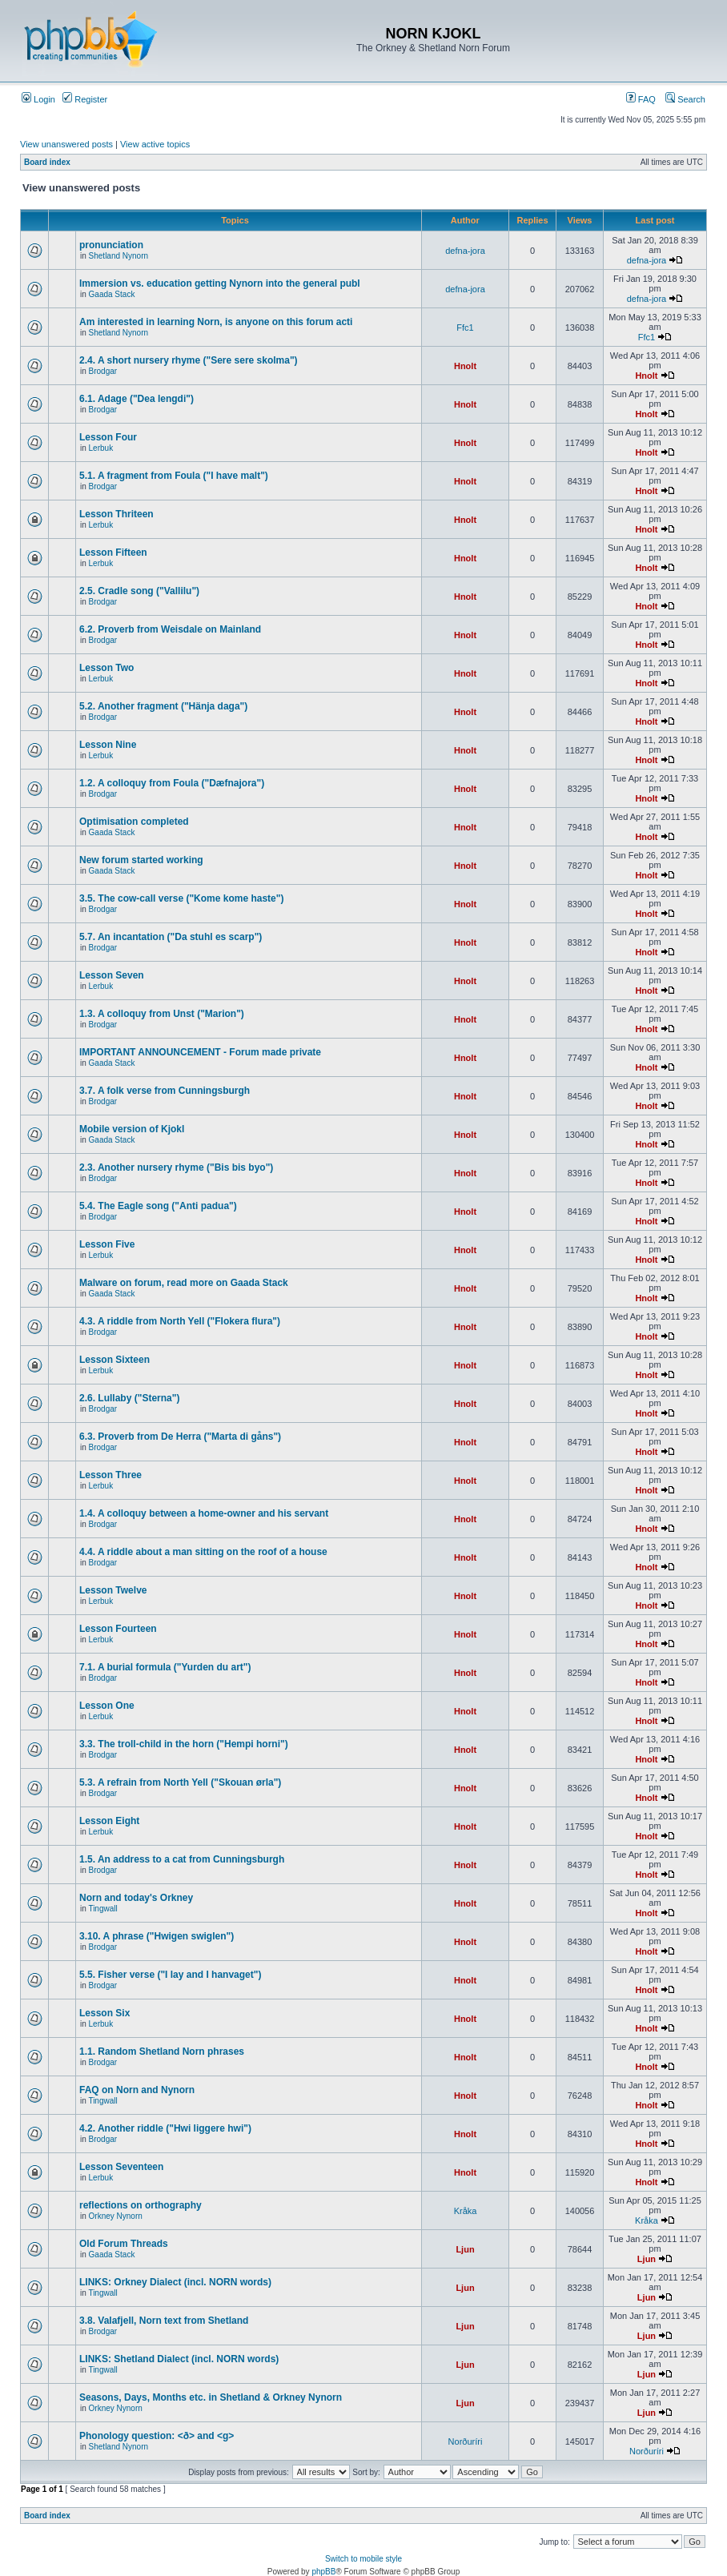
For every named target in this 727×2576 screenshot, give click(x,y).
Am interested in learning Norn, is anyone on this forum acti (215, 322)
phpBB (323, 2571)
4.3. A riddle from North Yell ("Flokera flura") (179, 1321)
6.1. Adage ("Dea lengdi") (136, 398)
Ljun (465, 2249)
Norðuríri (465, 2441)
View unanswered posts (66, 144)
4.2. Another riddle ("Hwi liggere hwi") (165, 2128)
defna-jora (465, 250)
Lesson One (107, 1705)
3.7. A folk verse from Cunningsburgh (164, 1090)
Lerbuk (101, 448)
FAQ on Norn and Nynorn (137, 2090)
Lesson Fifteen (113, 552)
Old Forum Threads (123, 2243)
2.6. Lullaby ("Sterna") (129, 1398)
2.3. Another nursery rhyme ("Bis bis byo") (176, 1167)
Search (685, 99)
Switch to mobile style (363, 2558)
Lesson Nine (107, 744)
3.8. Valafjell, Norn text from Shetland (163, 2320)
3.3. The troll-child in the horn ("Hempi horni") (183, 1744)
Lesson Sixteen (114, 1359)
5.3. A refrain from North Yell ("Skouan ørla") (180, 1782)
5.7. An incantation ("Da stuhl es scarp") (170, 936)
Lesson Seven (111, 975)
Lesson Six (104, 2013)
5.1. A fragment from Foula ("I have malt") (173, 475)
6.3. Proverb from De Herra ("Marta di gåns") (180, 1436)
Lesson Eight (109, 1821)
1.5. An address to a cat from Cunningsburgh (181, 1859)
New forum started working (141, 860)
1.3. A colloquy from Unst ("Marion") (161, 1013)
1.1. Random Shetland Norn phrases (161, 2051)
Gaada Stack (112, 294)
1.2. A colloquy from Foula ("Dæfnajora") (171, 783)
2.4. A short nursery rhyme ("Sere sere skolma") (188, 360)
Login (38, 99)
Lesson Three (110, 1475)
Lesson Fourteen (118, 1628)
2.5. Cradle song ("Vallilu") (139, 591)
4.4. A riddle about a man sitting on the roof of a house (203, 1551)
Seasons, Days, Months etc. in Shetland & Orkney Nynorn (210, 2397)
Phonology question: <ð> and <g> (156, 2435)
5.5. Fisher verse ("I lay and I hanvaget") (170, 1974)
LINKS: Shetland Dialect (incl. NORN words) (179, 2359)
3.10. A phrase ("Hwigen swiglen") (156, 1936)
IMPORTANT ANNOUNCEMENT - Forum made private (200, 1052)
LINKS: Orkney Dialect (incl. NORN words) (175, 2282)
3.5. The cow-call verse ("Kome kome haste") (181, 898)
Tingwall (102, 1908)
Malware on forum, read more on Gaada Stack (183, 1282)
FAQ (641, 99)
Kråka (465, 2211)
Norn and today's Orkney (136, 1897)
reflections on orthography (140, 2205)
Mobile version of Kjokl (131, 1129)
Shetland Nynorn (119, 255)
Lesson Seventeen (121, 2166)
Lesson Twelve (113, 1590)
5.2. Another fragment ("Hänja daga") (163, 706)
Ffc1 (464, 327)
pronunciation (111, 245)
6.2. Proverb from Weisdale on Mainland (170, 629)
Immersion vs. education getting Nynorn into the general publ (219, 283)
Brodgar (103, 371)
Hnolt (465, 366)
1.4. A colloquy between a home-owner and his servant (203, 1513)
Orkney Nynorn (116, 2216)
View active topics (155, 144)
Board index (47, 162)
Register (84, 99)
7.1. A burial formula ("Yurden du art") (165, 1667)
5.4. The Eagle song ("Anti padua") (158, 1206)
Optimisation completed (134, 821)
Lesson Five (107, 1244)
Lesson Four (108, 437)
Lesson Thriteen (116, 514)
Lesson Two (106, 667)
